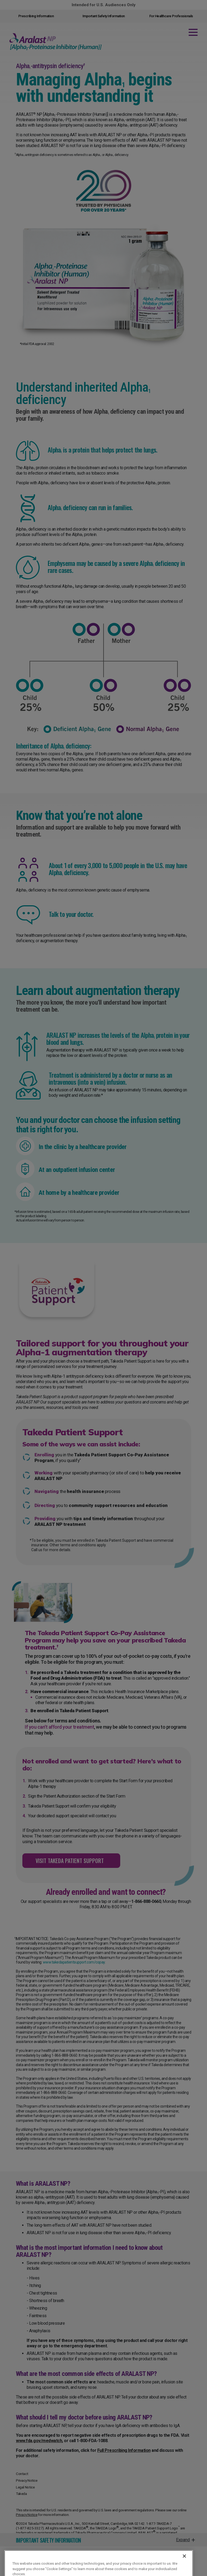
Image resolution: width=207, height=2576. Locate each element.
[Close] (184, 2565)
